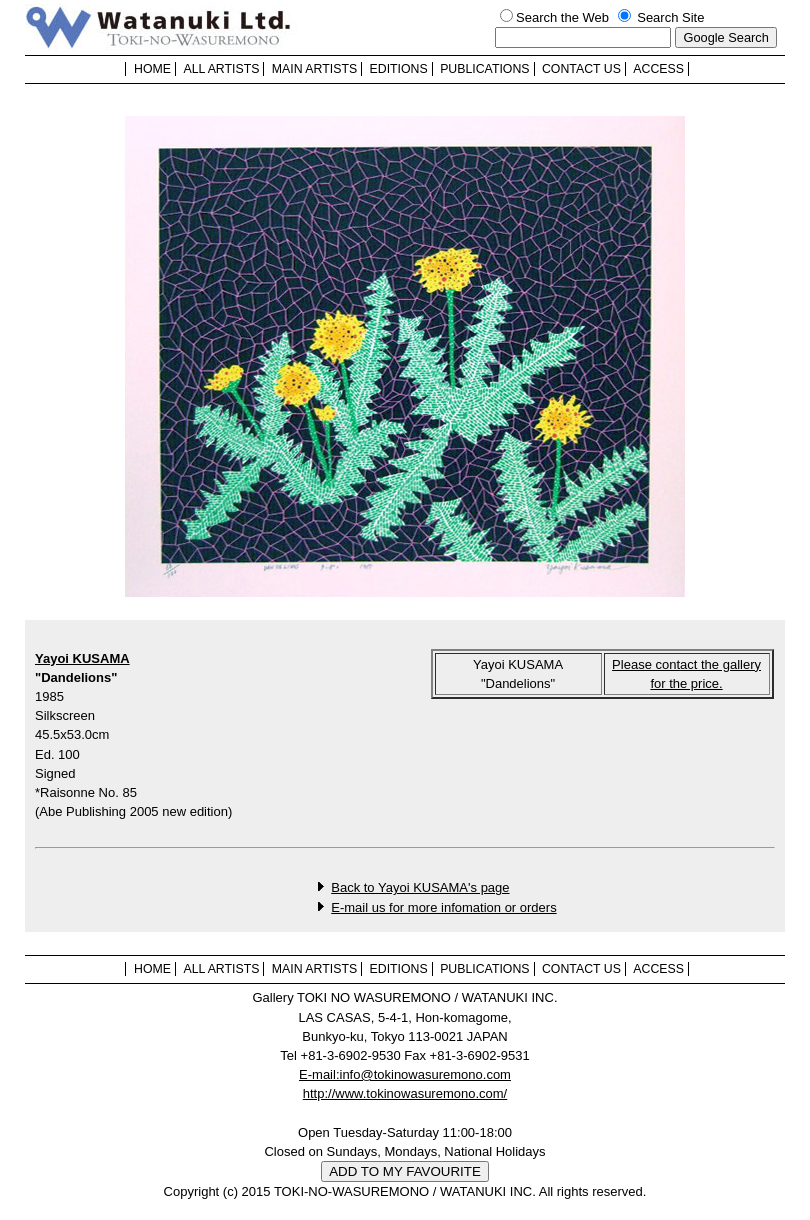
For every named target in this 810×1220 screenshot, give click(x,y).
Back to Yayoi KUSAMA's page (420, 887)
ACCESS (658, 69)
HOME (152, 69)
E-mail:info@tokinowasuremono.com (405, 1074)
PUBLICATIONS (484, 69)
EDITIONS (399, 69)
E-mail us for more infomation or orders (443, 907)
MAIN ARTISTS (314, 69)
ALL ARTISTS (221, 69)
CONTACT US (581, 69)
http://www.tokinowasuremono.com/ (405, 1093)
